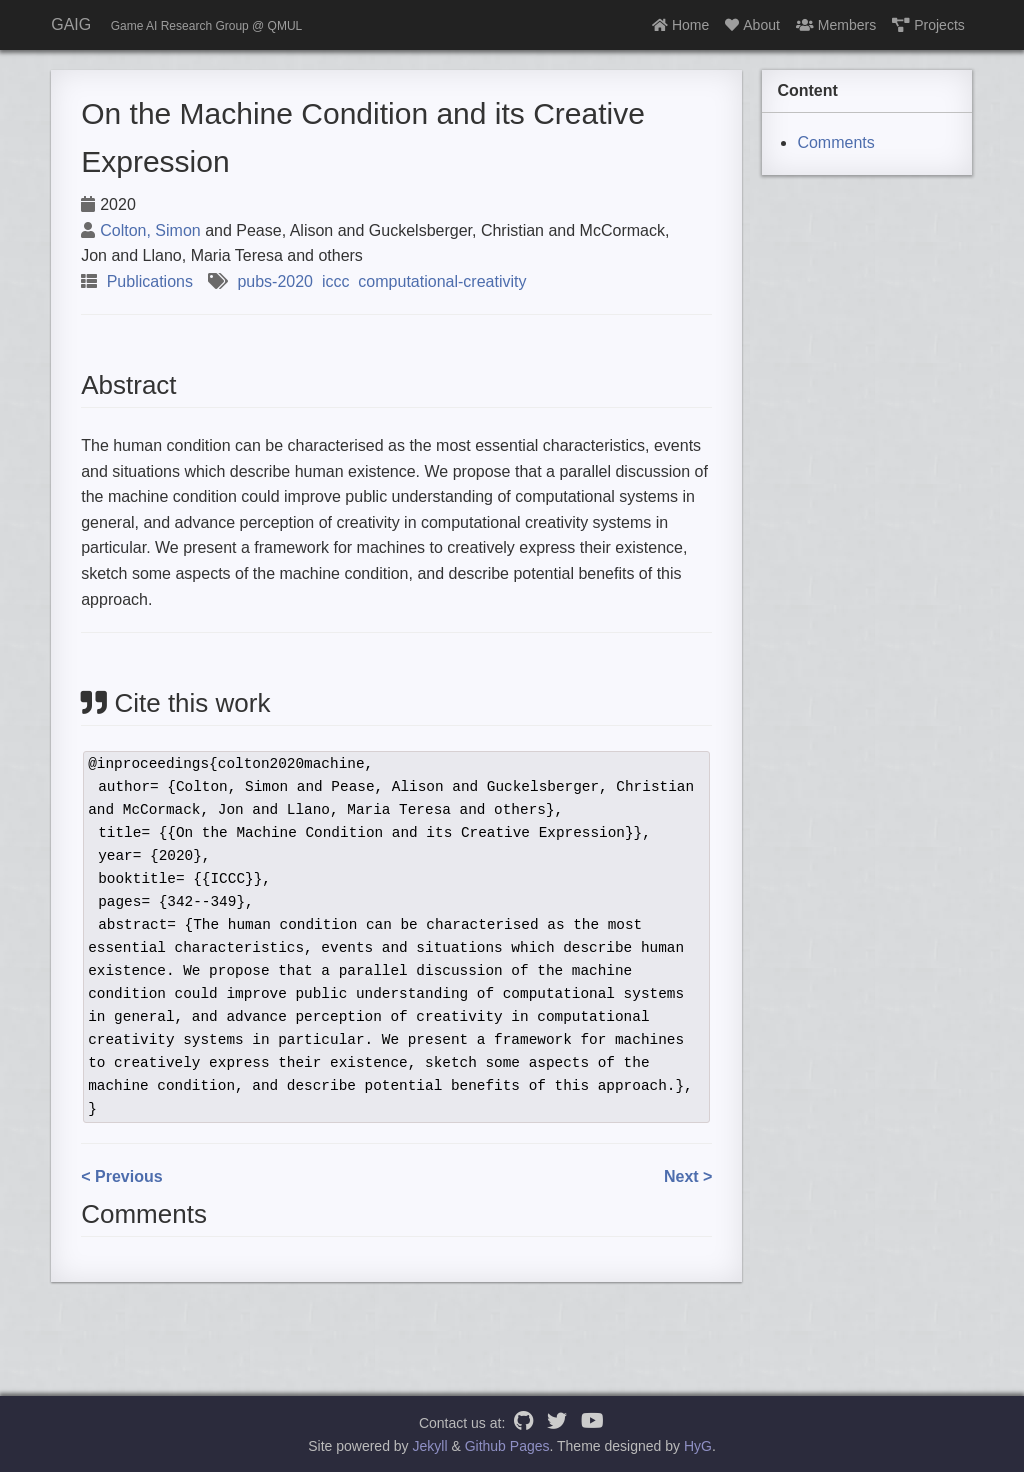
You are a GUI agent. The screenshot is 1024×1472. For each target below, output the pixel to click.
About (752, 25)
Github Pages (507, 1446)
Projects (928, 25)
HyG (698, 1446)
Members (836, 25)
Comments (835, 142)
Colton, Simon (150, 230)
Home (680, 25)
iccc (336, 281)
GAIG (71, 24)
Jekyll (430, 1446)
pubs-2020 (275, 281)
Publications (150, 281)
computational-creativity (442, 281)
